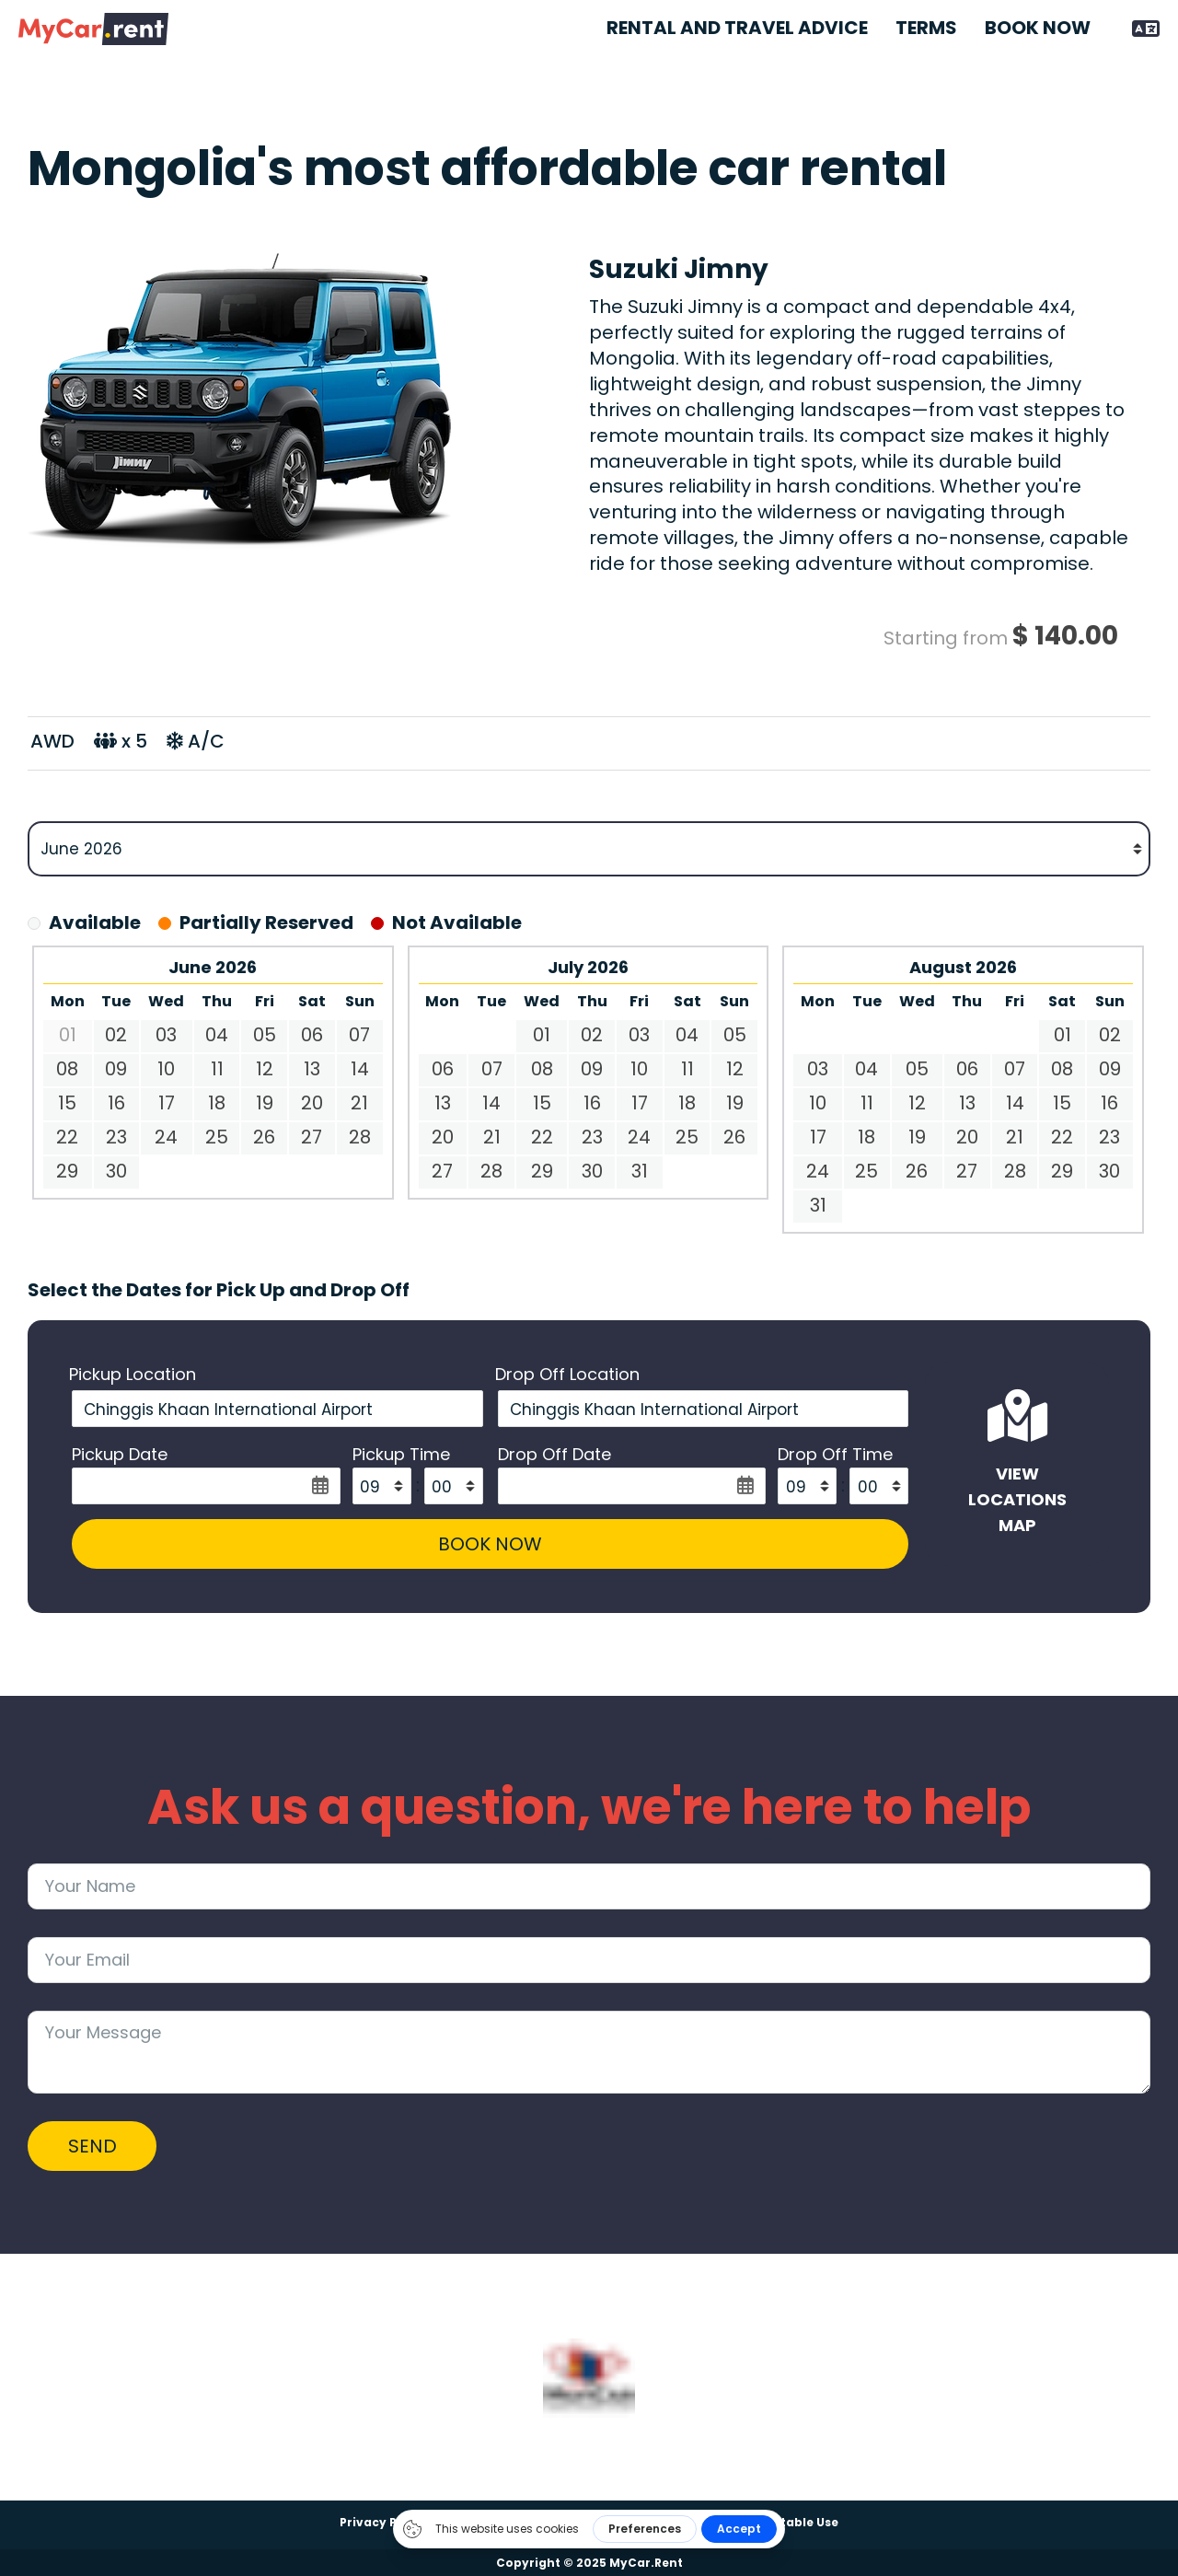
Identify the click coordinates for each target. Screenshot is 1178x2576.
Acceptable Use (790, 2522)
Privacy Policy (383, 2522)
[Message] (589, 2054)
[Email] (589, 1962)
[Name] (589, 1888)
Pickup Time (399, 1455)
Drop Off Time (833, 1455)
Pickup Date (119, 1455)
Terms (926, 28)
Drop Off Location (567, 1375)
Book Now (1038, 28)
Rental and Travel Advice (737, 28)
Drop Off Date (554, 1455)
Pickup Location (132, 1375)
